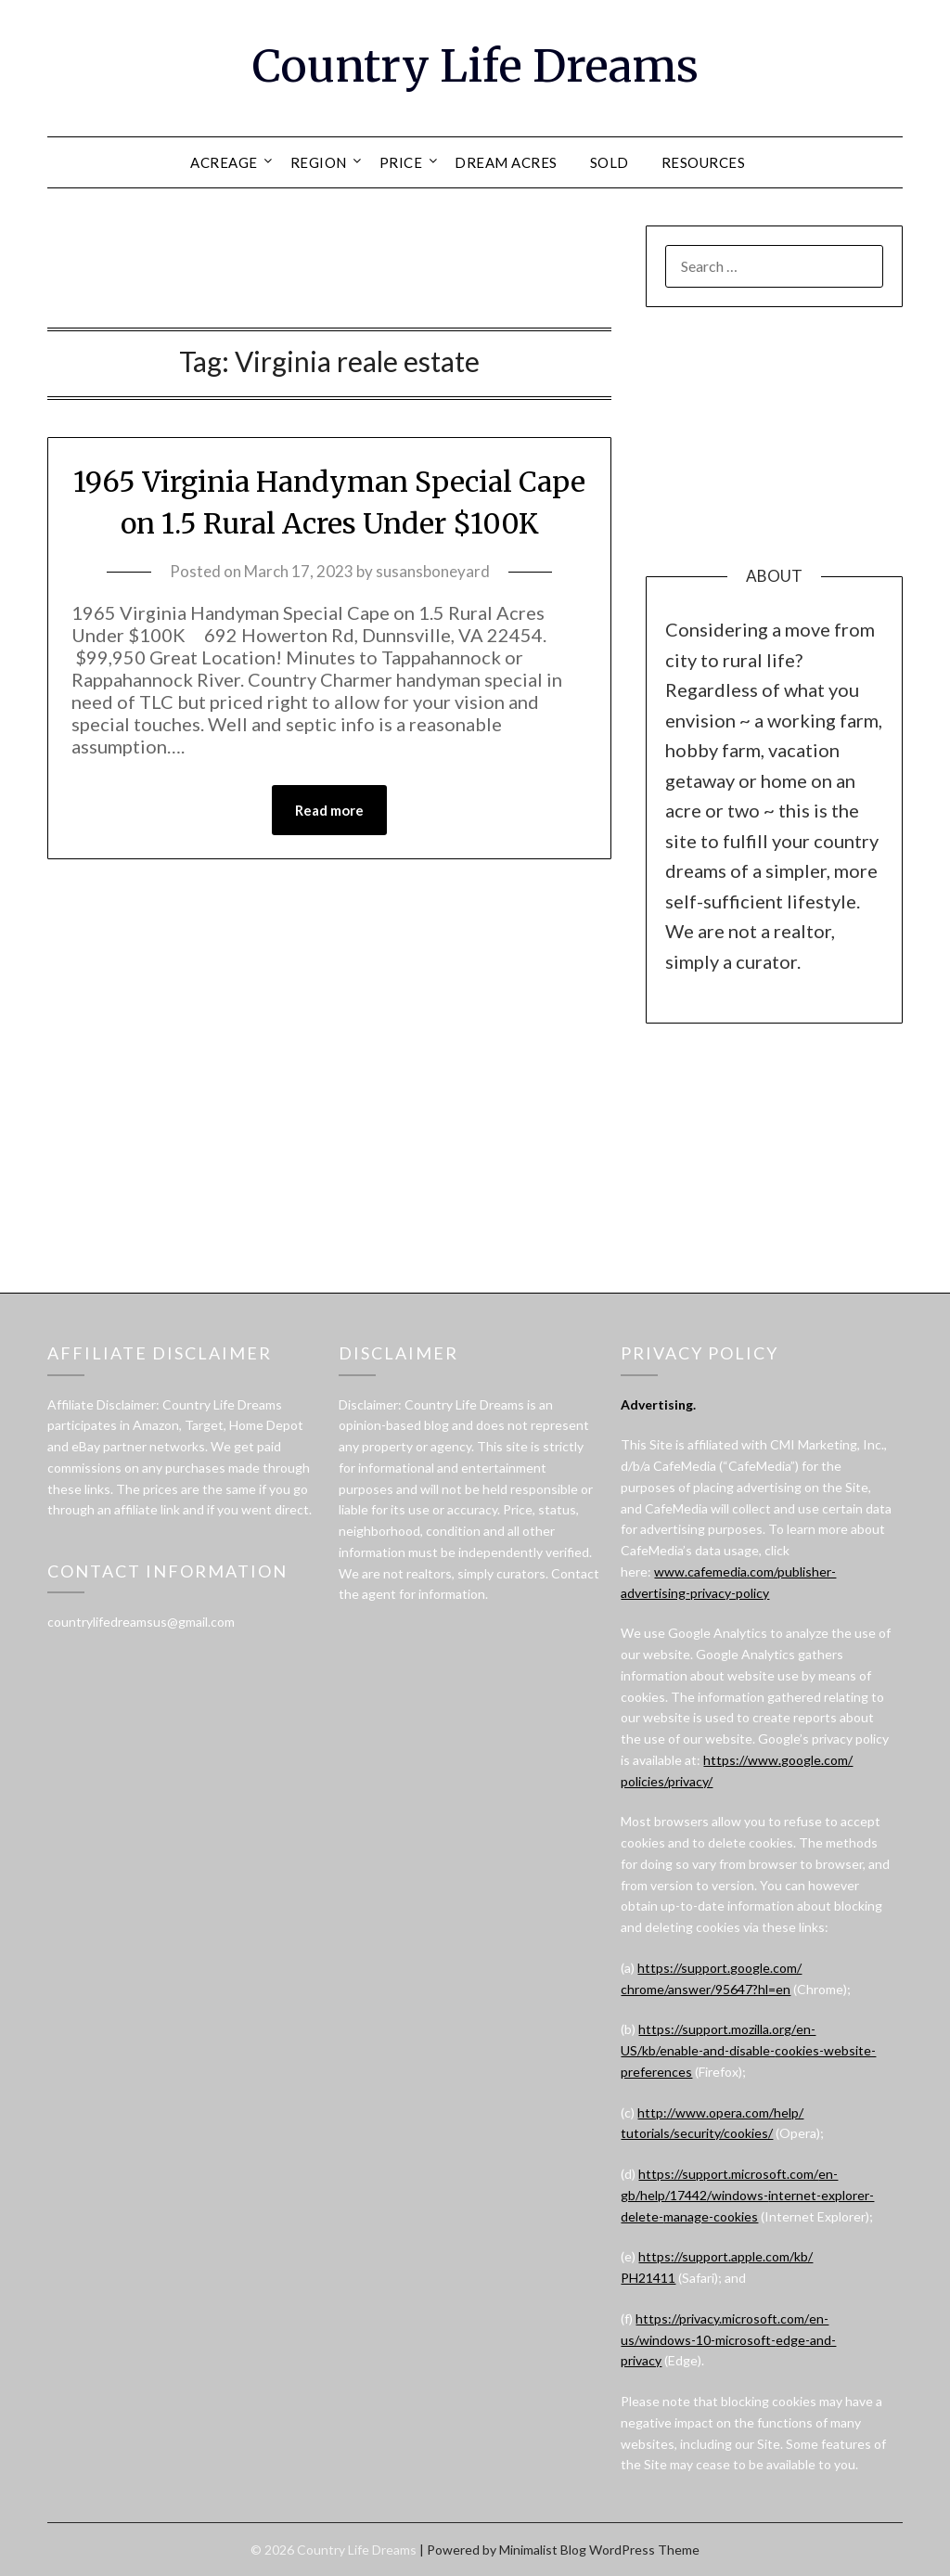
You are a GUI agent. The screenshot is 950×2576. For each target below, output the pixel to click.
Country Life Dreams (475, 66)
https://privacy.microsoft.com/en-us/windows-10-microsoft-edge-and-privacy (728, 2340)
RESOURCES (703, 162)
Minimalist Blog (542, 2549)
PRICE (401, 162)
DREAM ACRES (506, 162)
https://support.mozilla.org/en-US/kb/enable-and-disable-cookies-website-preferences (748, 2050)
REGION (318, 162)
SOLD (609, 162)
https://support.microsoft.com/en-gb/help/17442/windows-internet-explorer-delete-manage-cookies (747, 2195)
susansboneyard (433, 571)
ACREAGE (224, 162)
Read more (329, 810)
